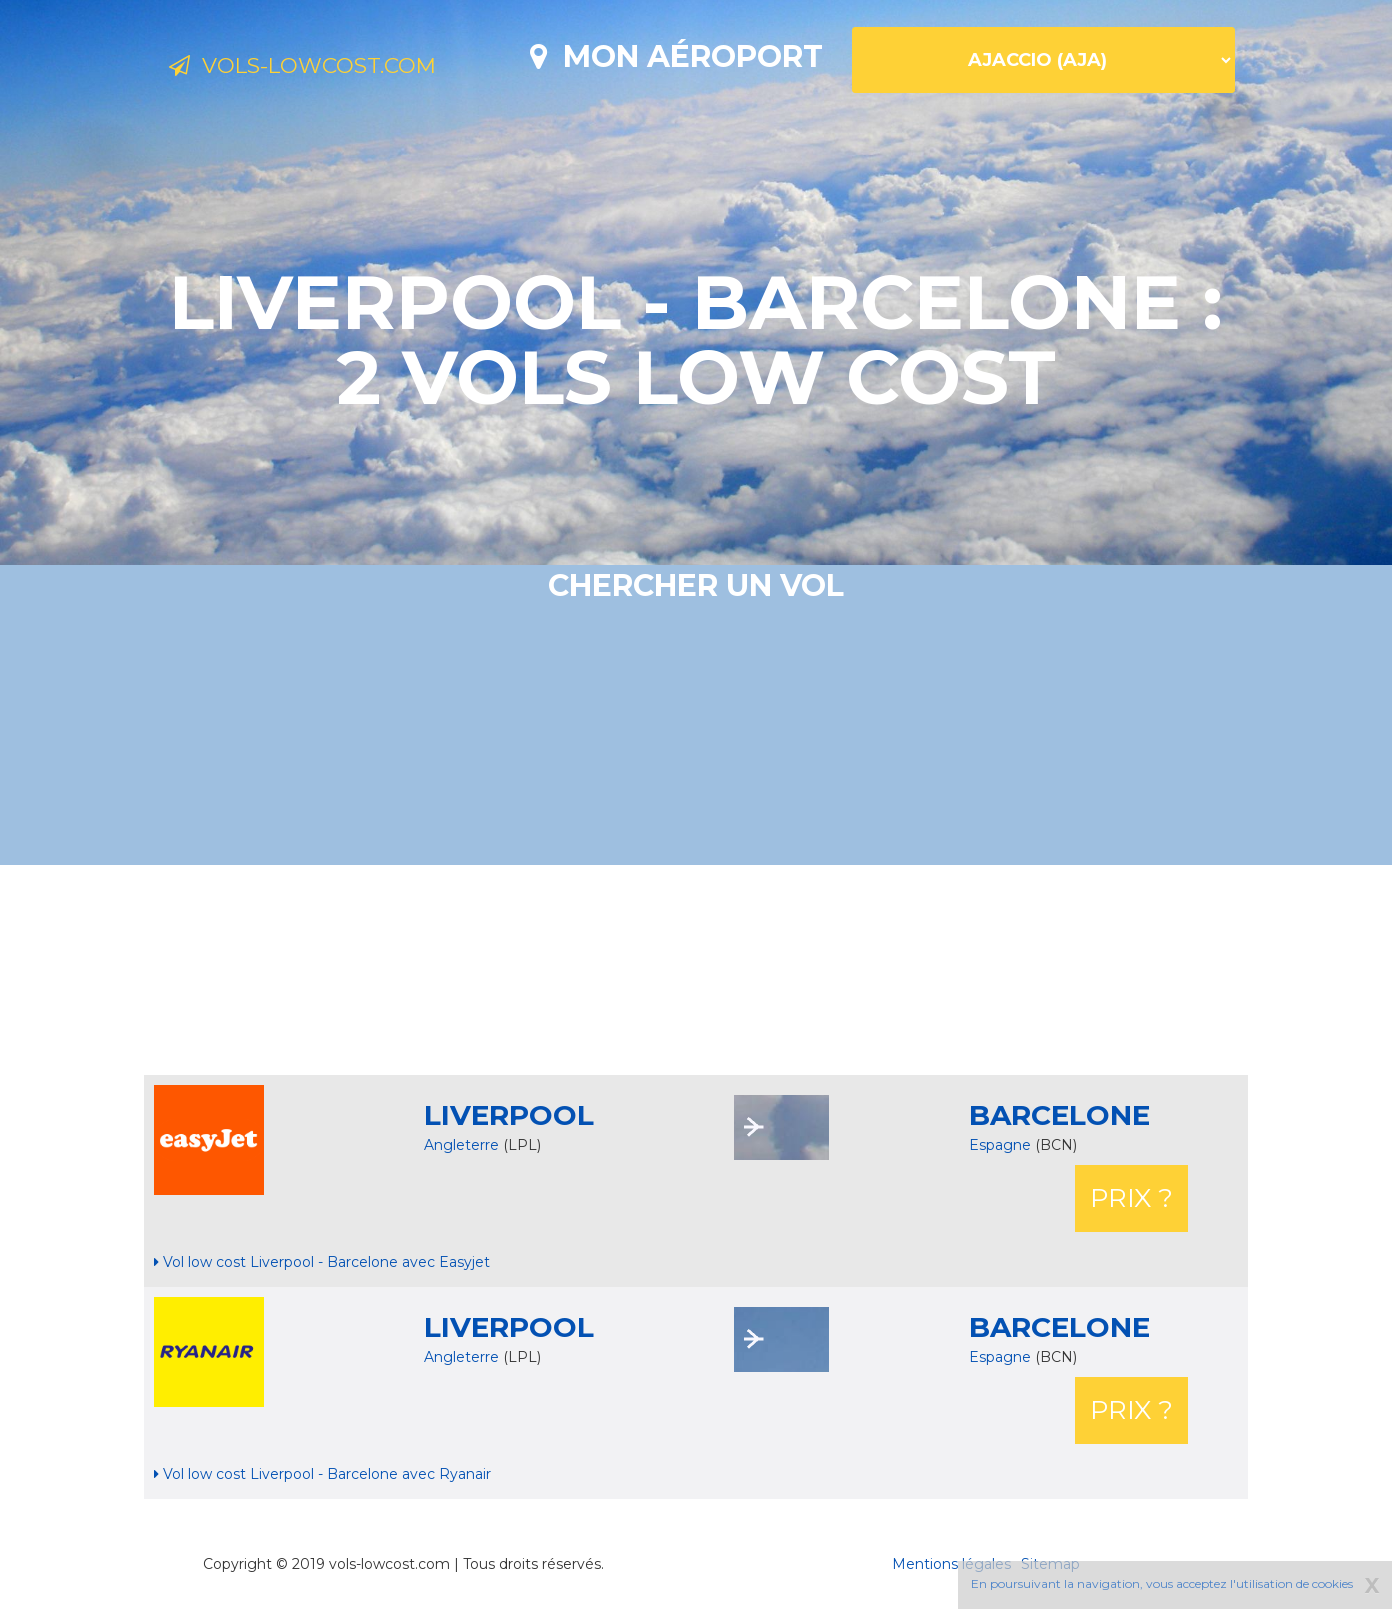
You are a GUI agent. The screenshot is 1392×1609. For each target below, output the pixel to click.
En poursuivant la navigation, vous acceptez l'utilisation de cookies (1162, 1583)
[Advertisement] (696, 970)
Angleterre (461, 1145)
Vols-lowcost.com (331, 68)
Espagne (1002, 1145)
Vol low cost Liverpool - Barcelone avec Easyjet (322, 1262)
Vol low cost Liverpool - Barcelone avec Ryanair (322, 1474)
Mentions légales (951, 1564)
